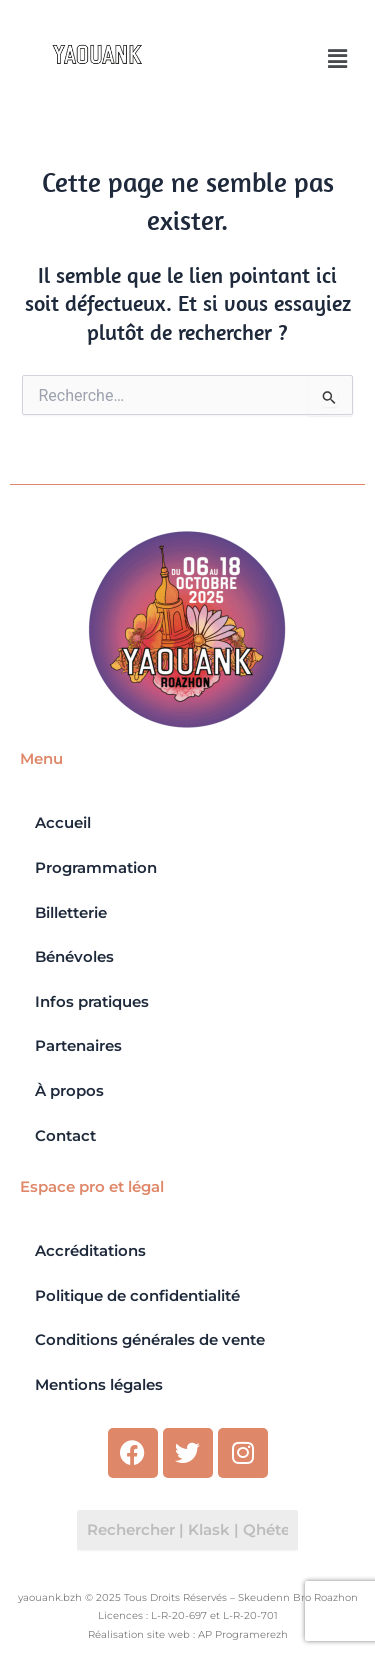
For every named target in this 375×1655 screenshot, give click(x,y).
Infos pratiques (92, 1002)
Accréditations (90, 1251)
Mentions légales (99, 1385)
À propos (69, 1091)
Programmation (96, 868)
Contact (65, 1136)
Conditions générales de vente (150, 1340)
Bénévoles (74, 957)
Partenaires (78, 1046)
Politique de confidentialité (137, 1296)
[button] (338, 59)
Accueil (63, 823)
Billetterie (71, 913)
